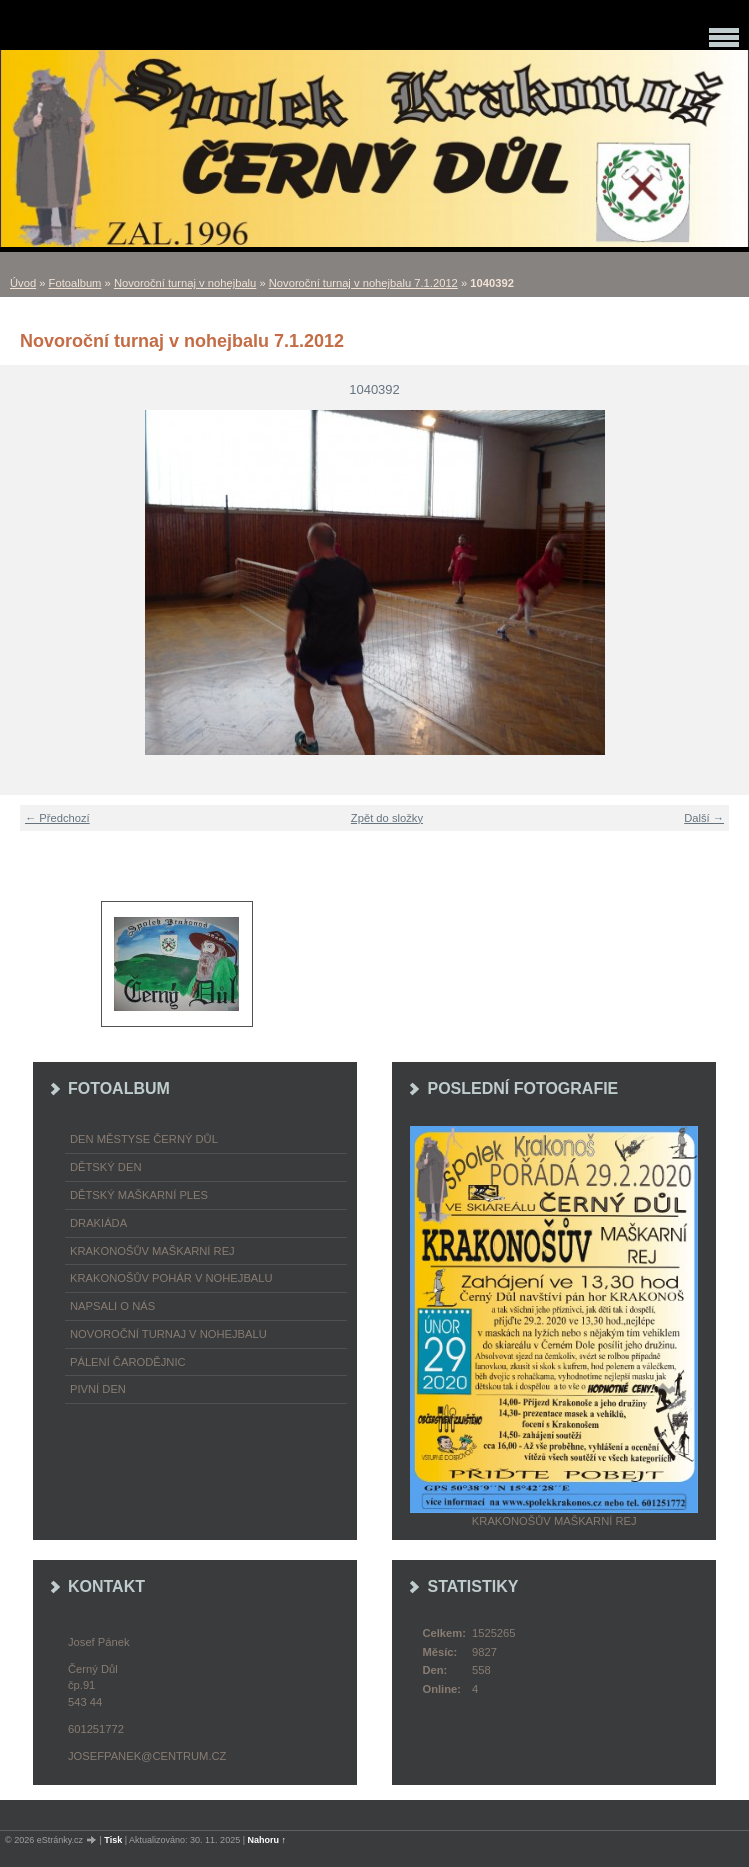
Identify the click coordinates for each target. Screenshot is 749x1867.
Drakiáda (98, 1223)
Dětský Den (106, 1167)
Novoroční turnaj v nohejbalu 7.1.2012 (363, 283)
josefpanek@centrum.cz (147, 1756)
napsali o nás (112, 1306)
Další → (704, 818)
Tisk (113, 1840)
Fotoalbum (75, 283)
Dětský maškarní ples (139, 1195)
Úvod (23, 283)
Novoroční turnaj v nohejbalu (185, 283)
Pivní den (98, 1389)
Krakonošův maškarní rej (152, 1251)
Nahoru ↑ (267, 1840)
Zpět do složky (387, 818)
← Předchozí (57, 818)
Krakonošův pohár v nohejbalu (171, 1278)
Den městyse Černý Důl (144, 1139)
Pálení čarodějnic (128, 1362)
